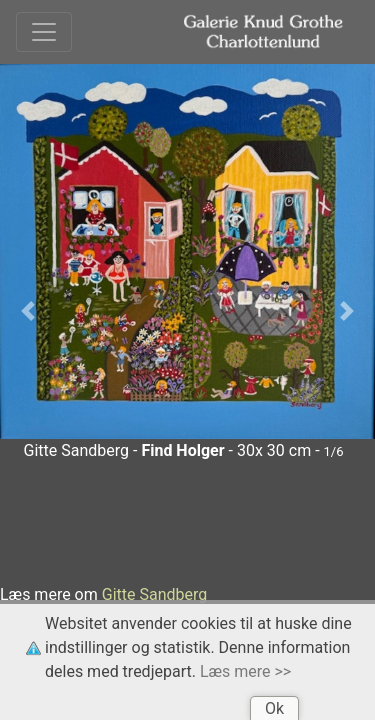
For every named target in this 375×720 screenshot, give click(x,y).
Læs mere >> (245, 671)
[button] (28, 311)
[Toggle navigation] (44, 32)
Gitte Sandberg (155, 594)
